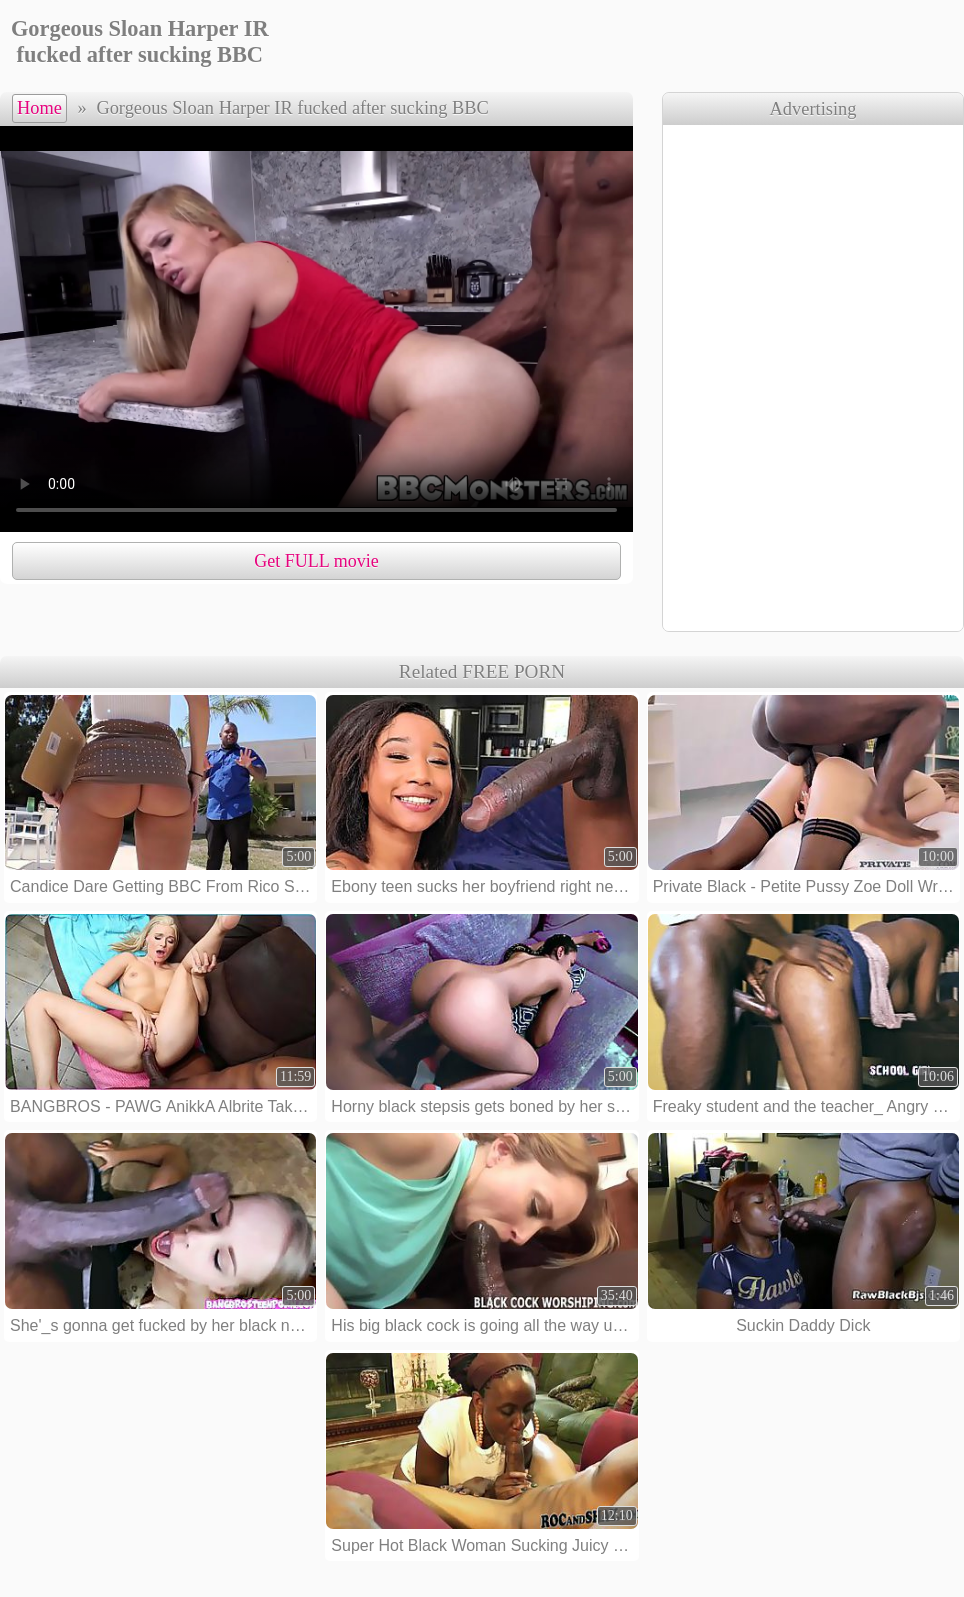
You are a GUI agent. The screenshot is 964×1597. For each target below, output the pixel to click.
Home (39, 108)
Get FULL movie (316, 561)
